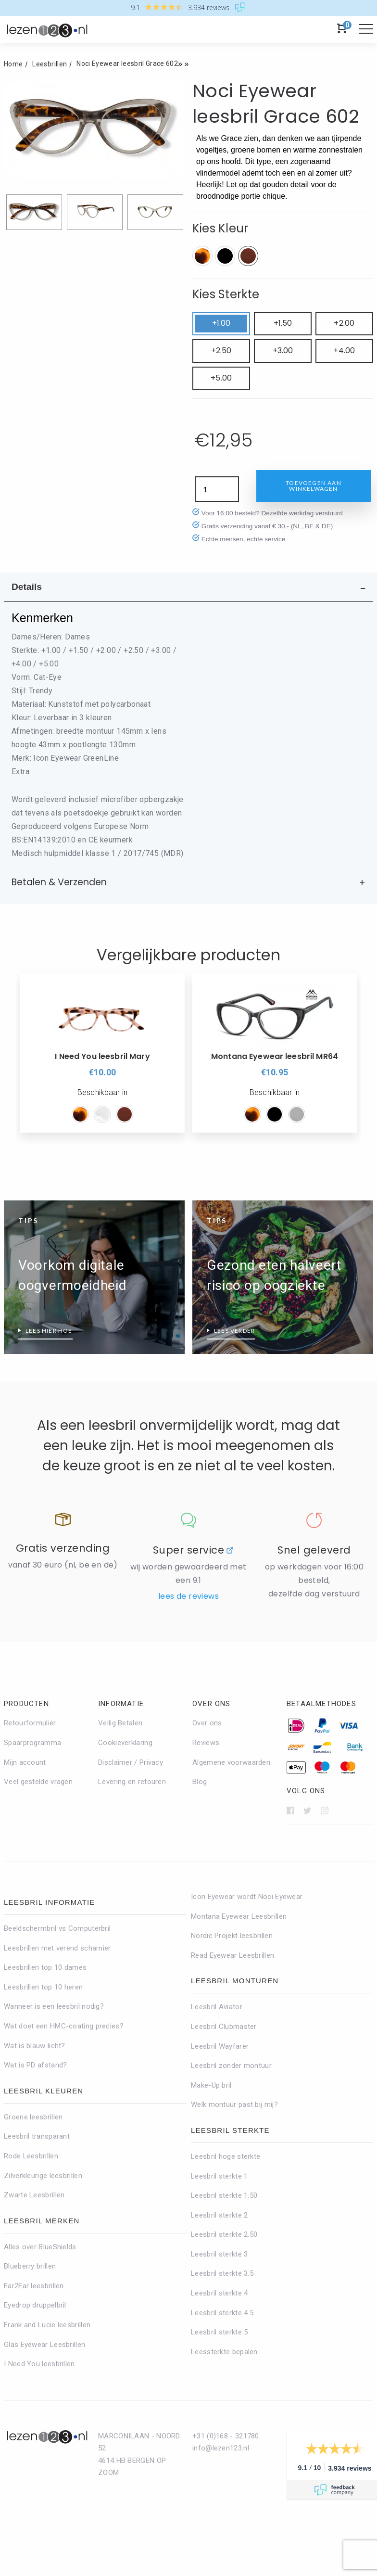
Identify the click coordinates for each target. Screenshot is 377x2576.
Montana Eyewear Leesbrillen (239, 1916)
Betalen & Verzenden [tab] (59, 882)
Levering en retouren (132, 1781)
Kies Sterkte (226, 294)
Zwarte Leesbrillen (34, 2195)
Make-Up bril (211, 2085)
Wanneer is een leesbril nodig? (54, 2006)
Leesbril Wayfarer (220, 2046)
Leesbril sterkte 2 (219, 2215)
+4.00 (344, 350)
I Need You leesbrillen (39, 2363)
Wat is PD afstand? (35, 2065)
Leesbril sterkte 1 (219, 2176)
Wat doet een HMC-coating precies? (64, 2026)
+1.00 (221, 323)
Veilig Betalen (120, 1723)
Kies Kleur (220, 228)
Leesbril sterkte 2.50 (224, 2234)
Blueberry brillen (30, 2266)
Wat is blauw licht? (34, 2045)
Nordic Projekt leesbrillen (232, 1935)
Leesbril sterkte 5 (219, 2332)
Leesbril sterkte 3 (219, 2254)
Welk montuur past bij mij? (234, 2104)
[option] (102, 1053)
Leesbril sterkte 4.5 (222, 2312)
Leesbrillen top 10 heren (43, 1987)
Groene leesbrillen (33, 2117)
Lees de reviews (188, 1596)
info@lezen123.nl (220, 2448)
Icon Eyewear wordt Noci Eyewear (246, 1896)
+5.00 (221, 377)
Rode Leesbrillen (31, 2156)
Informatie (121, 1703)
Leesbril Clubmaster (224, 2026)
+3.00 (283, 350)
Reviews (205, 1742)
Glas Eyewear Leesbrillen (44, 2344)
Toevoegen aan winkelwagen (313, 485)
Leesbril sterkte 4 (219, 2293)
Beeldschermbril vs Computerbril (57, 1928)
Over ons (211, 1703)
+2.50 (221, 350)
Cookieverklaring (125, 1742)
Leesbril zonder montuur (231, 2065)
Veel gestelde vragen (38, 1781)
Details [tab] (27, 587)
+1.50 (283, 323)
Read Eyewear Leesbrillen (232, 1955)
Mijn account (25, 1762)
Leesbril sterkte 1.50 (224, 2195)
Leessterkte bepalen (224, 2351)
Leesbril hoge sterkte (225, 2156)
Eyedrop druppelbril (35, 2305)
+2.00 (344, 323)
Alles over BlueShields (40, 2247)
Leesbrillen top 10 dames (45, 1967)
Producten (26, 1703)
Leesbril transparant (37, 2136)
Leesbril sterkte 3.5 (222, 2273)
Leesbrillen (49, 64)
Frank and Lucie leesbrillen (47, 2325)
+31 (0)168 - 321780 (225, 2436)
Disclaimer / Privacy (130, 1762)
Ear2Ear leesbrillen (34, 2286)
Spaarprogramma (32, 1742)
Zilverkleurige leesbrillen (43, 2175)
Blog (199, 1781)
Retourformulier (30, 1723)
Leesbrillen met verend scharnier (57, 1948)
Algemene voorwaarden (231, 1762)
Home (13, 64)
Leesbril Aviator (216, 2006)
